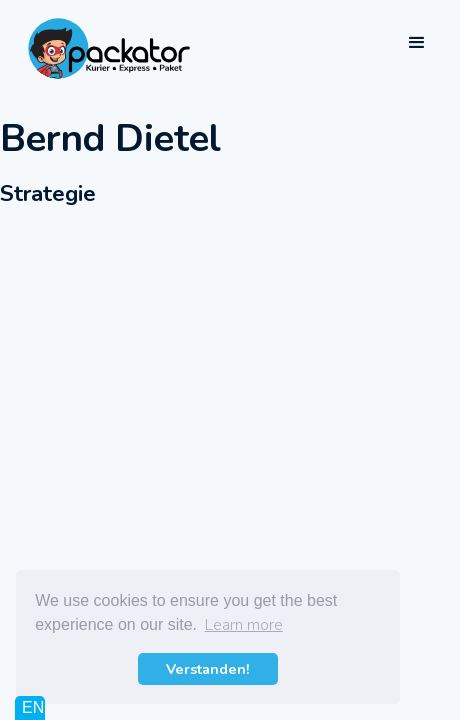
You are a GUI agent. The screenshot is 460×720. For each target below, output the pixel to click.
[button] (417, 43)
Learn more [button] (244, 625)
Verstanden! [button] (208, 669)
